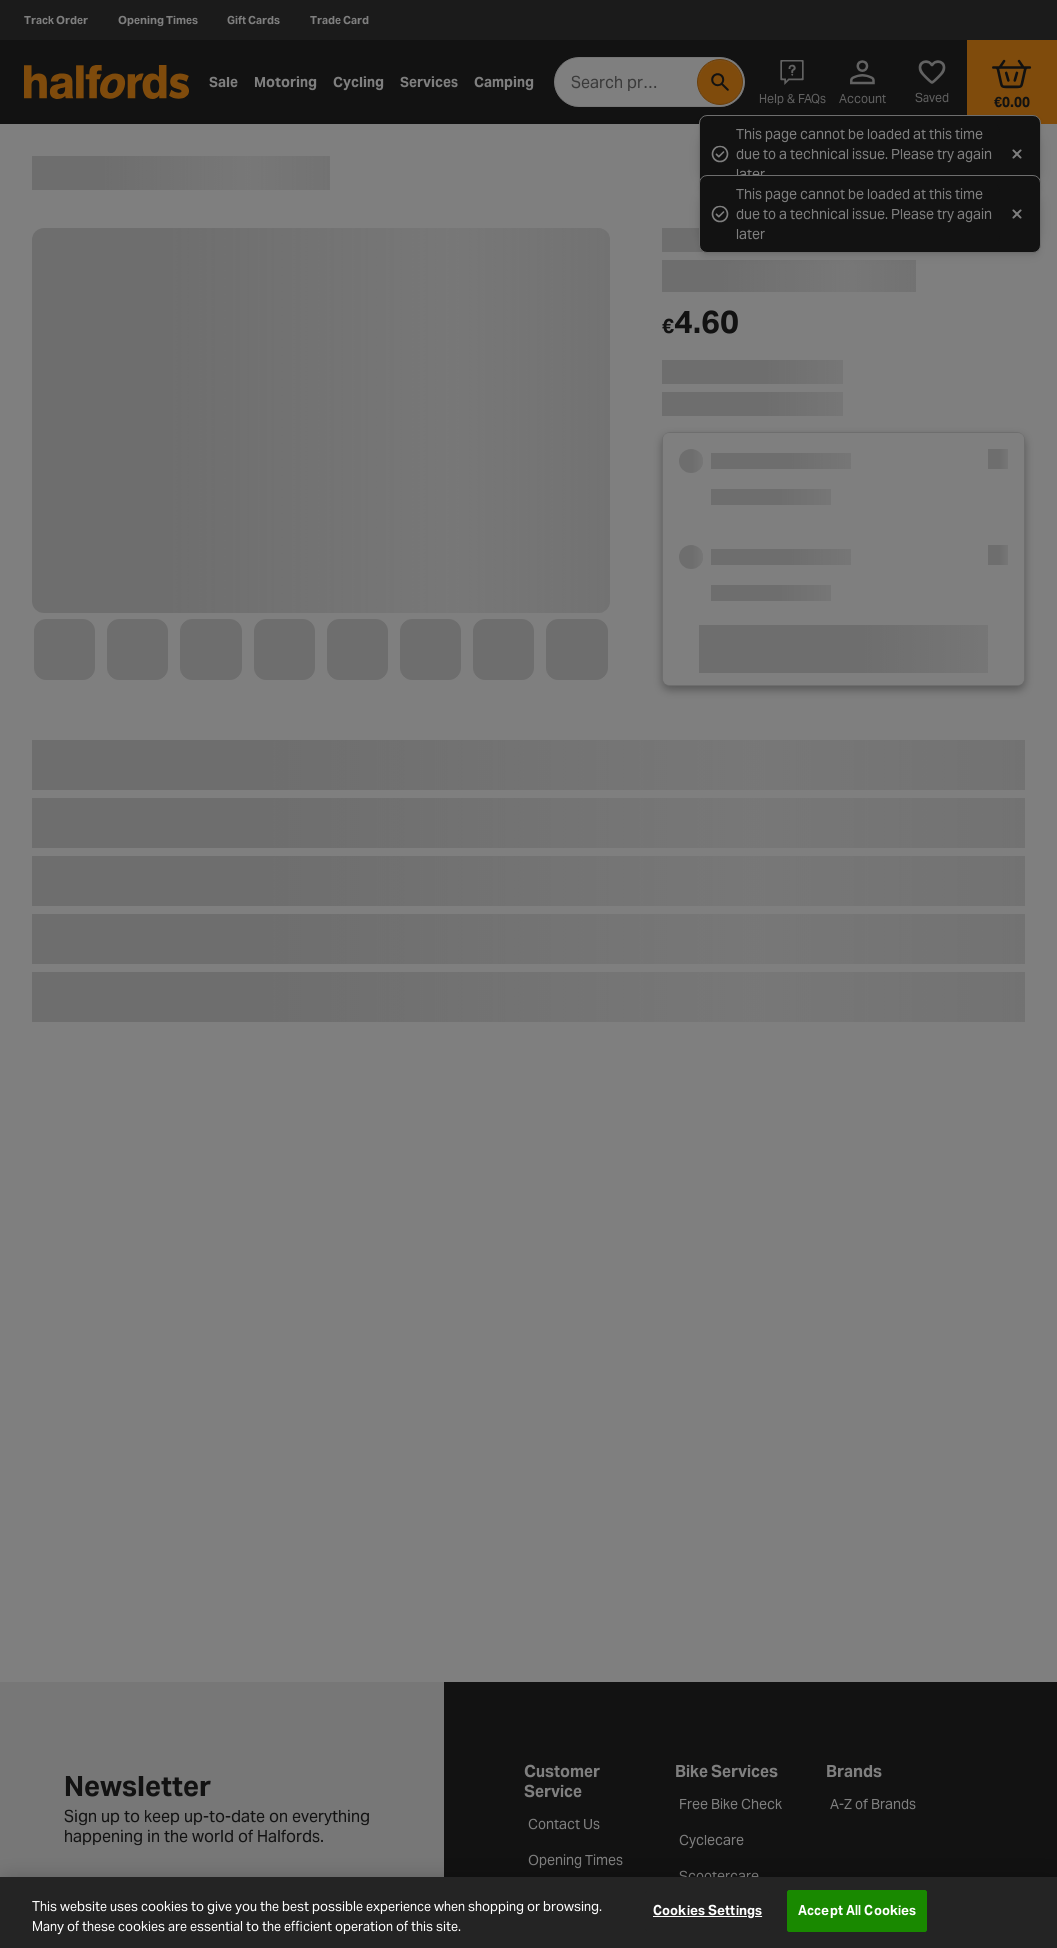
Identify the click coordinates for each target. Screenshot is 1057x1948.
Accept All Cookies (857, 1910)
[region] (528, 1912)
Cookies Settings (707, 1910)
